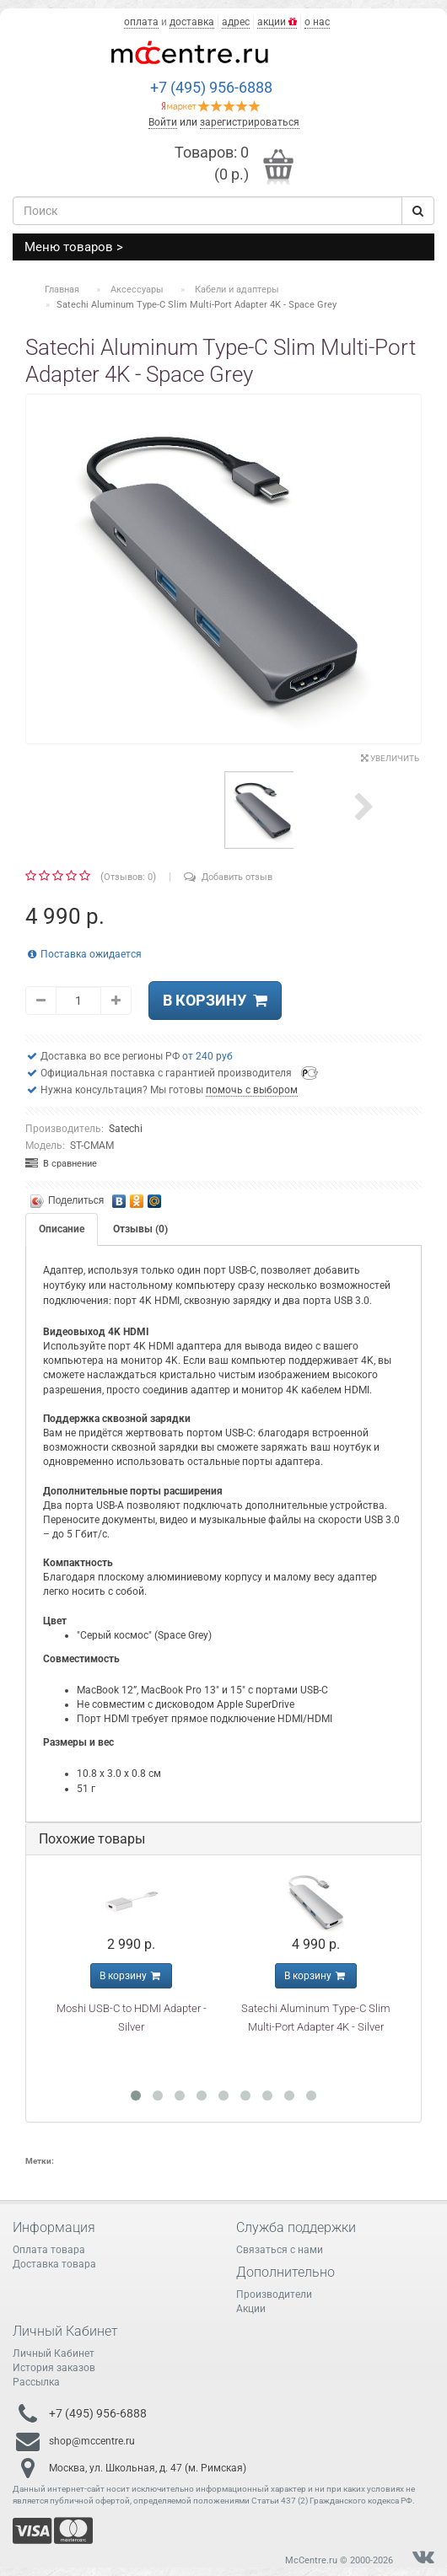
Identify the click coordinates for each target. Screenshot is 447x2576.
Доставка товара (54, 2264)
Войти (162, 122)
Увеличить (390, 758)
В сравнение (61, 1163)
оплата (141, 22)
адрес (236, 22)
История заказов (54, 2368)
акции (277, 22)
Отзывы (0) (140, 1229)
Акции (251, 2309)
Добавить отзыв (228, 877)
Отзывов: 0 (128, 877)
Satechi (126, 1129)
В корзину (215, 1000)
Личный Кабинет (53, 2353)
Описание (61, 1229)
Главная (62, 289)
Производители (274, 2294)
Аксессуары (137, 289)
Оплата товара (49, 2250)
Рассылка (36, 2382)
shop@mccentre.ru (92, 2440)
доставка (192, 22)
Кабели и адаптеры (237, 289)
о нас (317, 22)
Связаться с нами (279, 2250)
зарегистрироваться (249, 122)
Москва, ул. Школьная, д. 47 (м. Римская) (147, 2467)
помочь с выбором (252, 1090)
